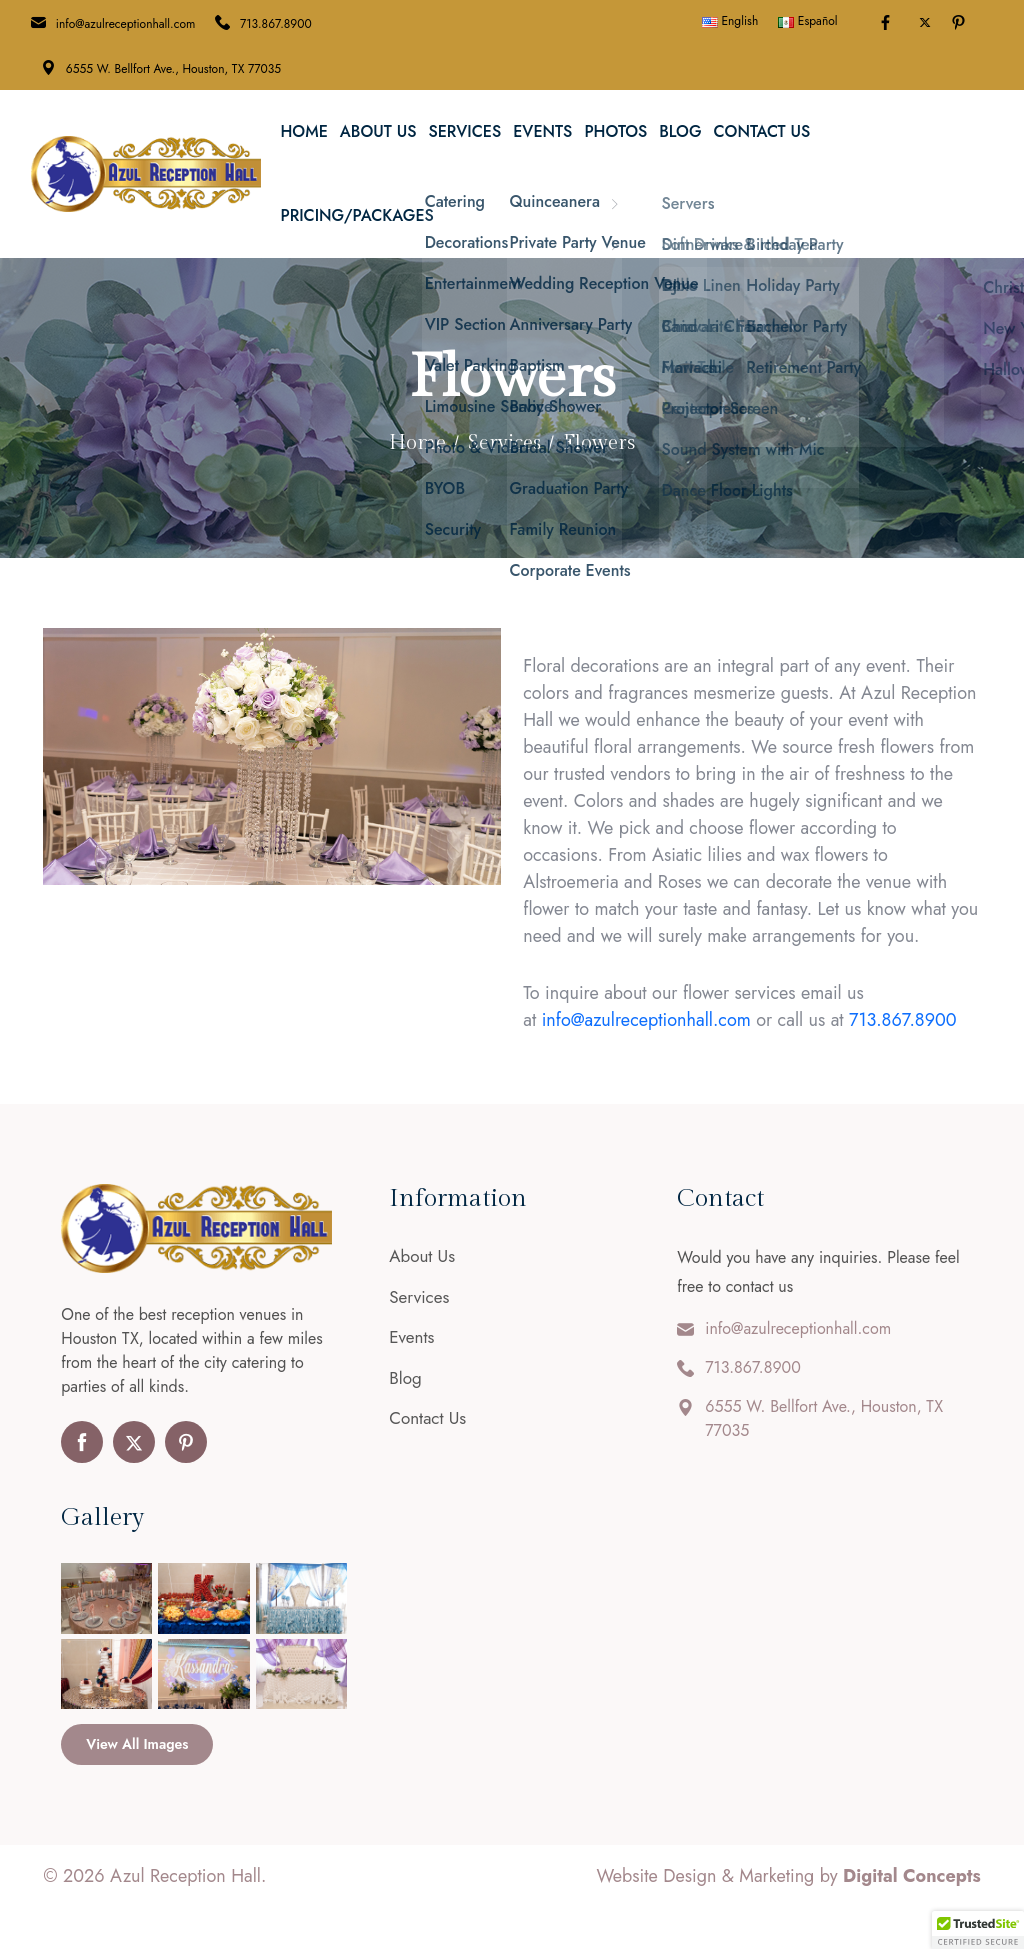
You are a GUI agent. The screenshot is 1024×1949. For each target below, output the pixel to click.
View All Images (137, 1744)
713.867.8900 (276, 24)
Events (542, 131)
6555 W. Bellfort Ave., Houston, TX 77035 (173, 69)
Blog (680, 131)
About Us (378, 131)
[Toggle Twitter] (925, 23)
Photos (615, 131)
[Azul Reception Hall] (146, 172)
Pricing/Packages (356, 215)
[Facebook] (888, 24)
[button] (978, 1930)
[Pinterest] (961, 24)
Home (303, 131)
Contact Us (762, 131)
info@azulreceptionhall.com (125, 24)
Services (464, 131)
